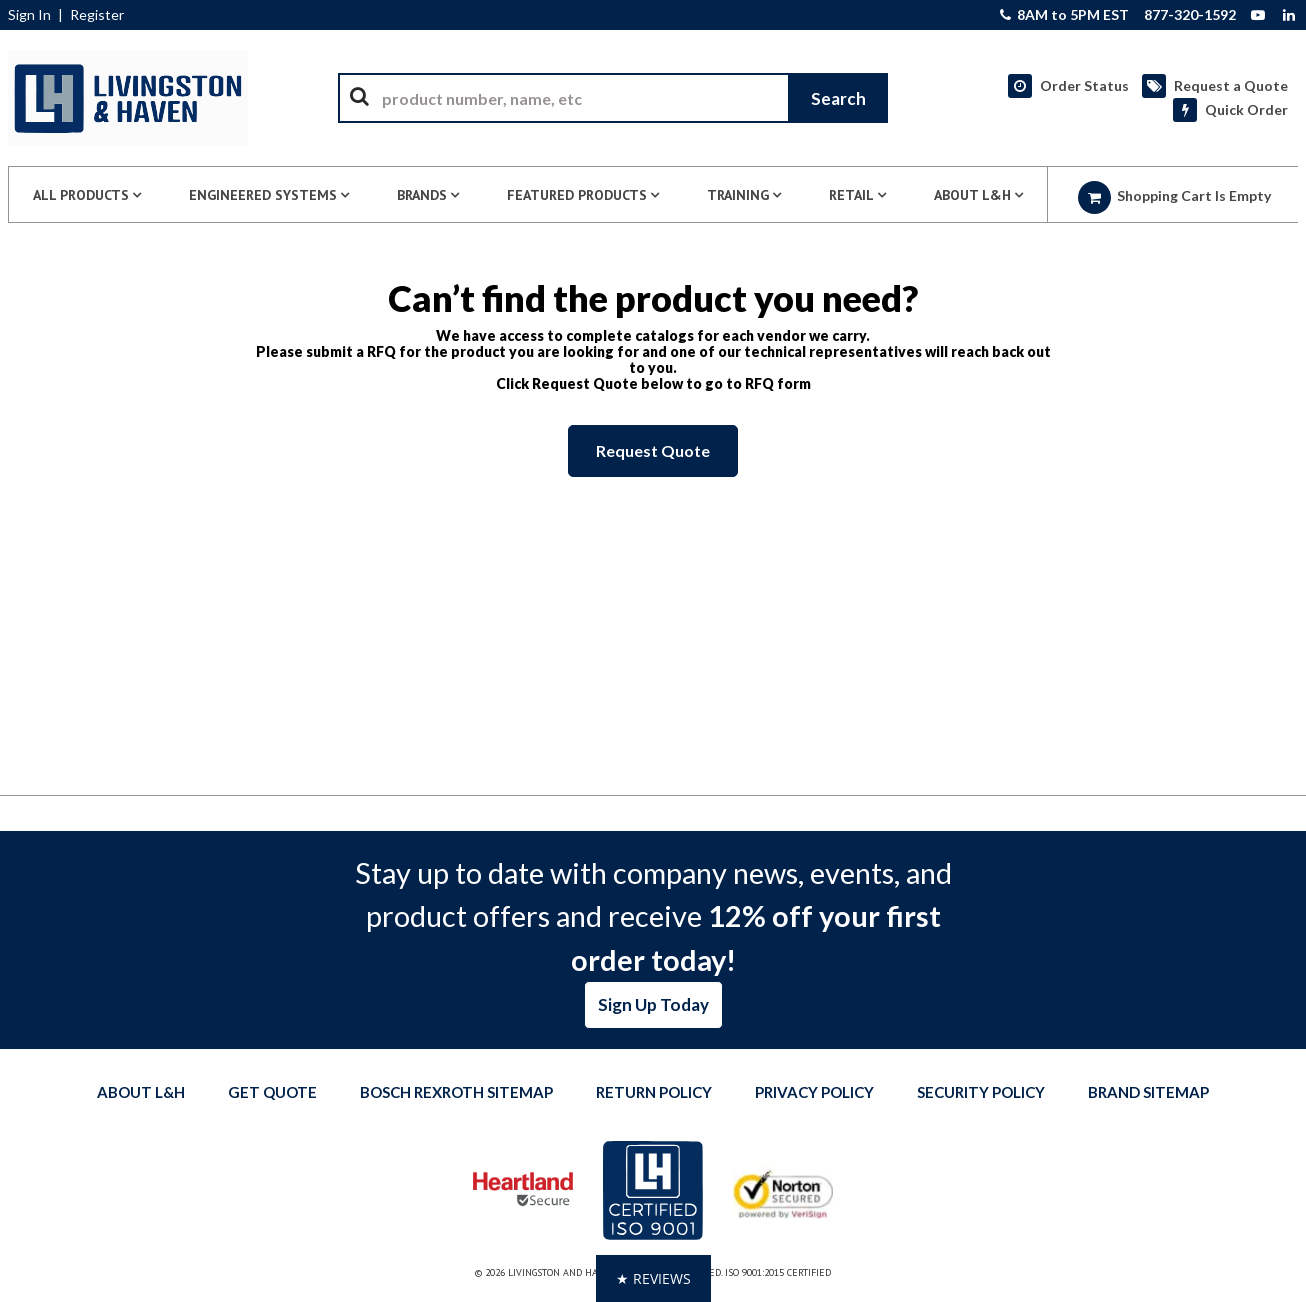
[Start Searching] (838, 98)
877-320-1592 (1190, 15)
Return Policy (654, 1092)
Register (97, 15)
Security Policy (981, 1092)
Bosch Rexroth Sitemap (456, 1092)
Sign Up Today (653, 1004)
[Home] (128, 98)
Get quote (272, 1092)
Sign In (29, 15)
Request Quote (653, 450)
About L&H (141, 1092)
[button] (653, 1278)
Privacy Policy (814, 1092)
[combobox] (613, 98)
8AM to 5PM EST (1064, 15)
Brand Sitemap (1148, 1092)
